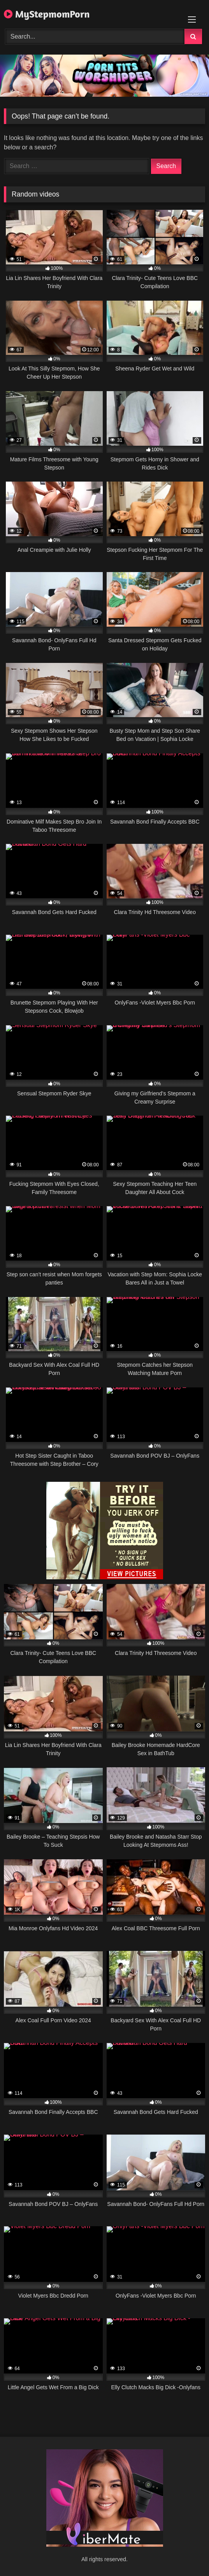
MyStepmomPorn (47, 14)
